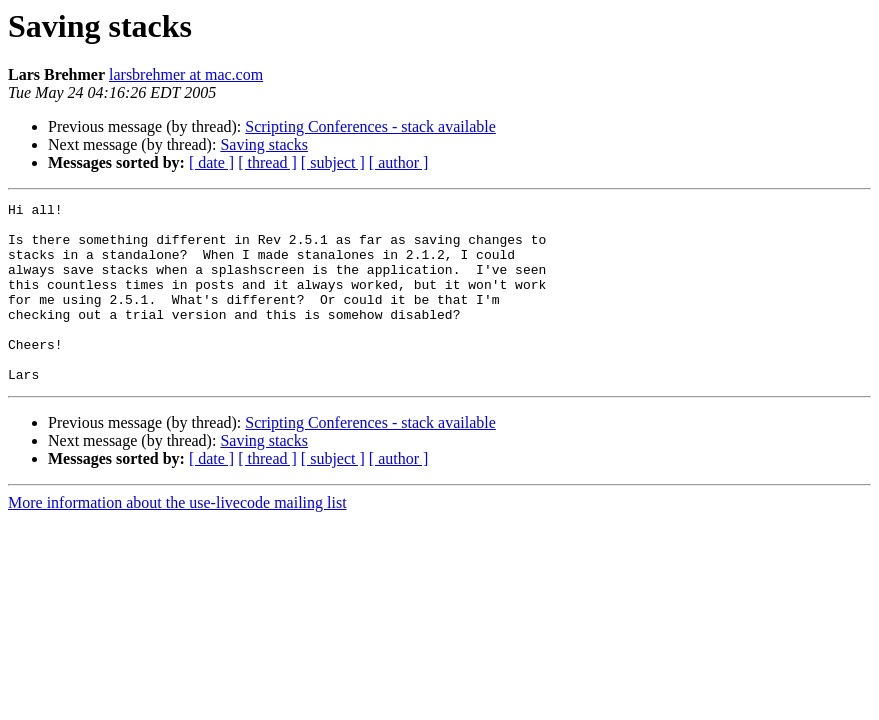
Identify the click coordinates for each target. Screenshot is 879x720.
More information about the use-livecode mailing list (177, 538)
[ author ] (399, 162)
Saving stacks (264, 144)
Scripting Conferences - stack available (370, 126)
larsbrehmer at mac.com (186, 74)
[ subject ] (333, 162)
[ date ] (211, 162)
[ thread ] (267, 162)
